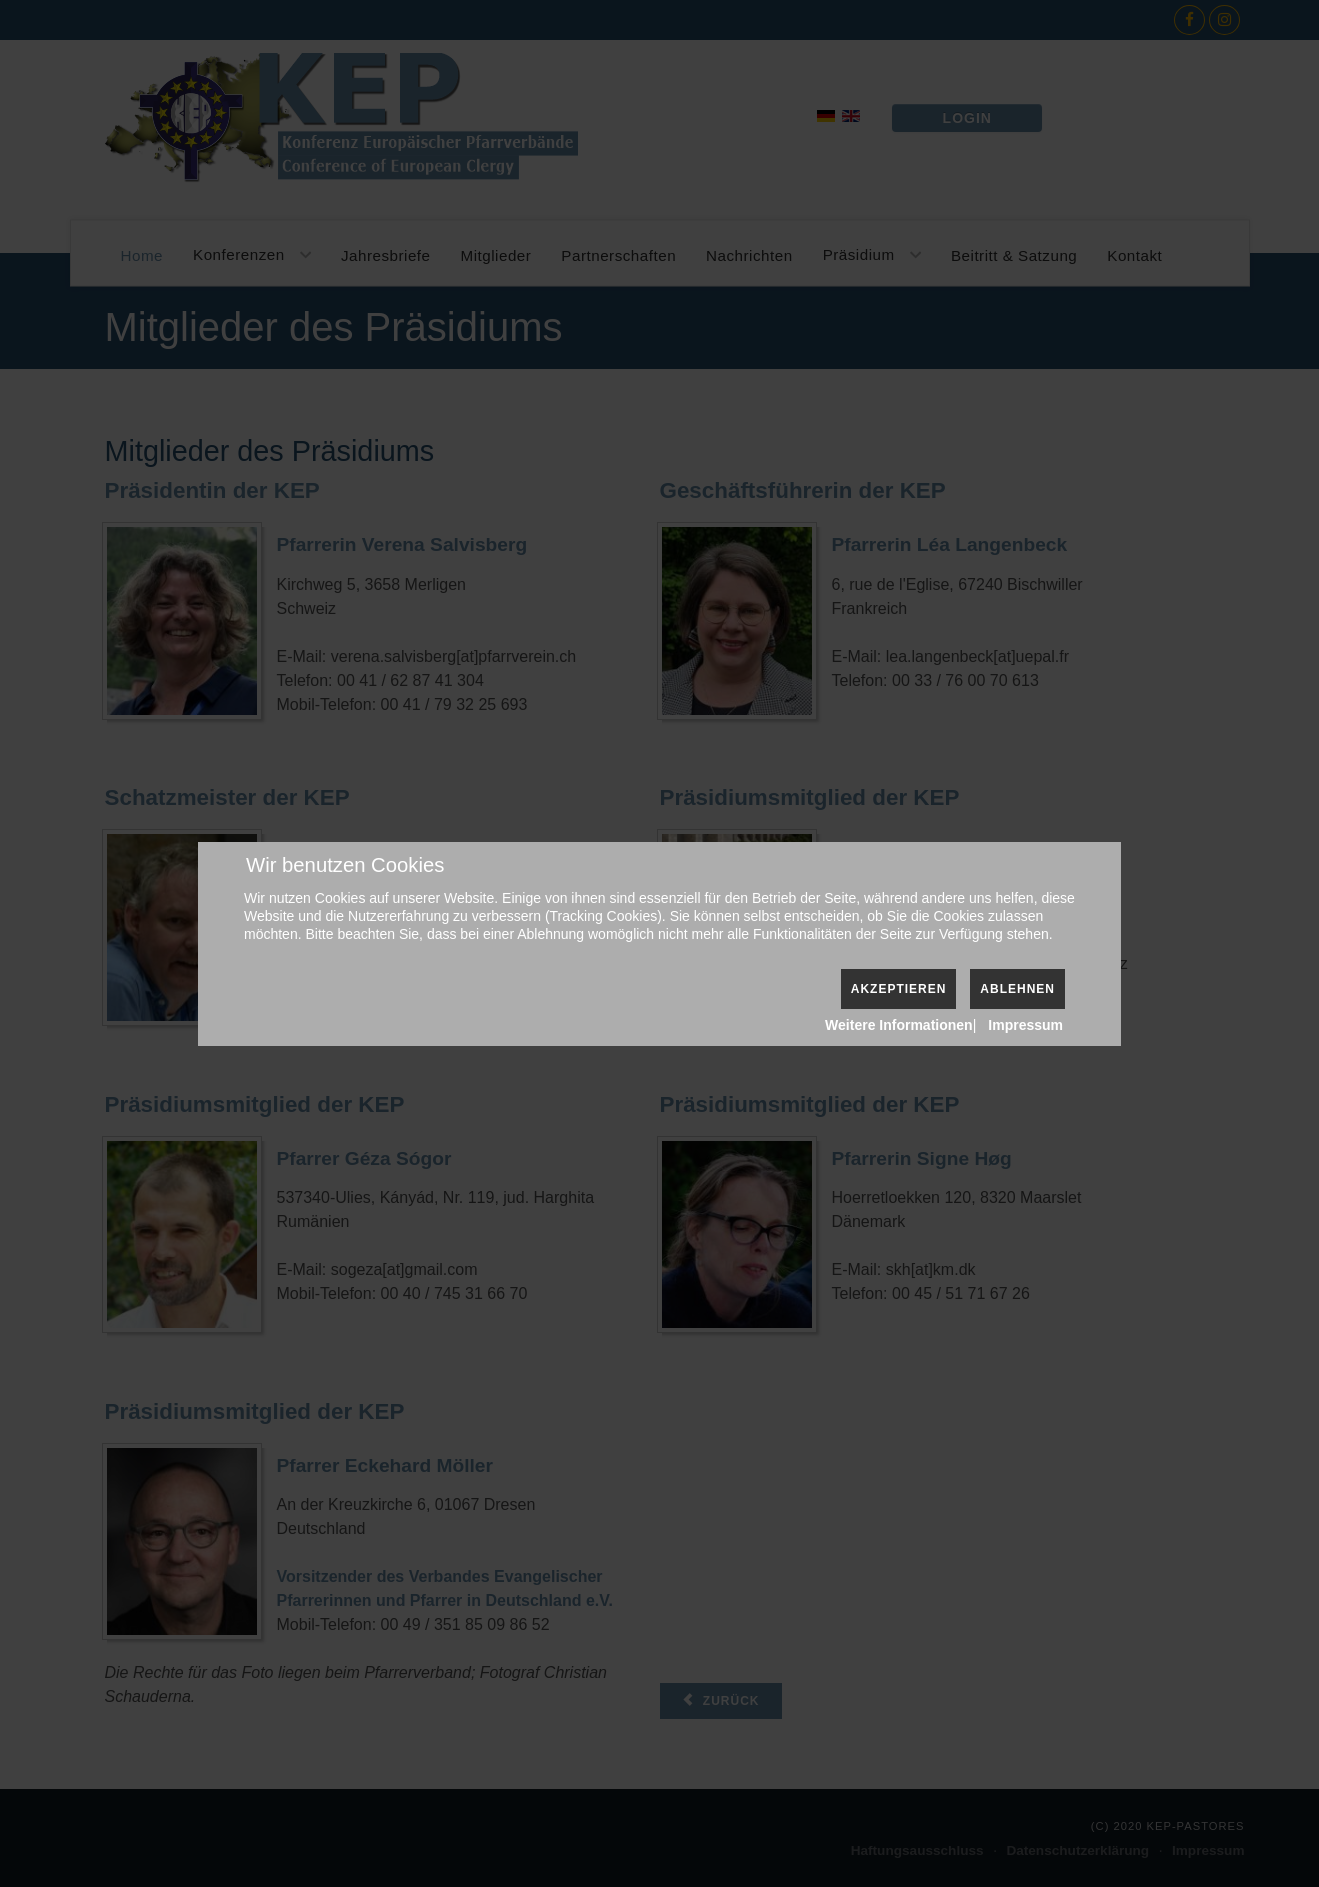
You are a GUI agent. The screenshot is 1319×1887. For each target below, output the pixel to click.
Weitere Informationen (899, 1025)
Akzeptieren (899, 989)
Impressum (1025, 1025)
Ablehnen (1017, 989)
